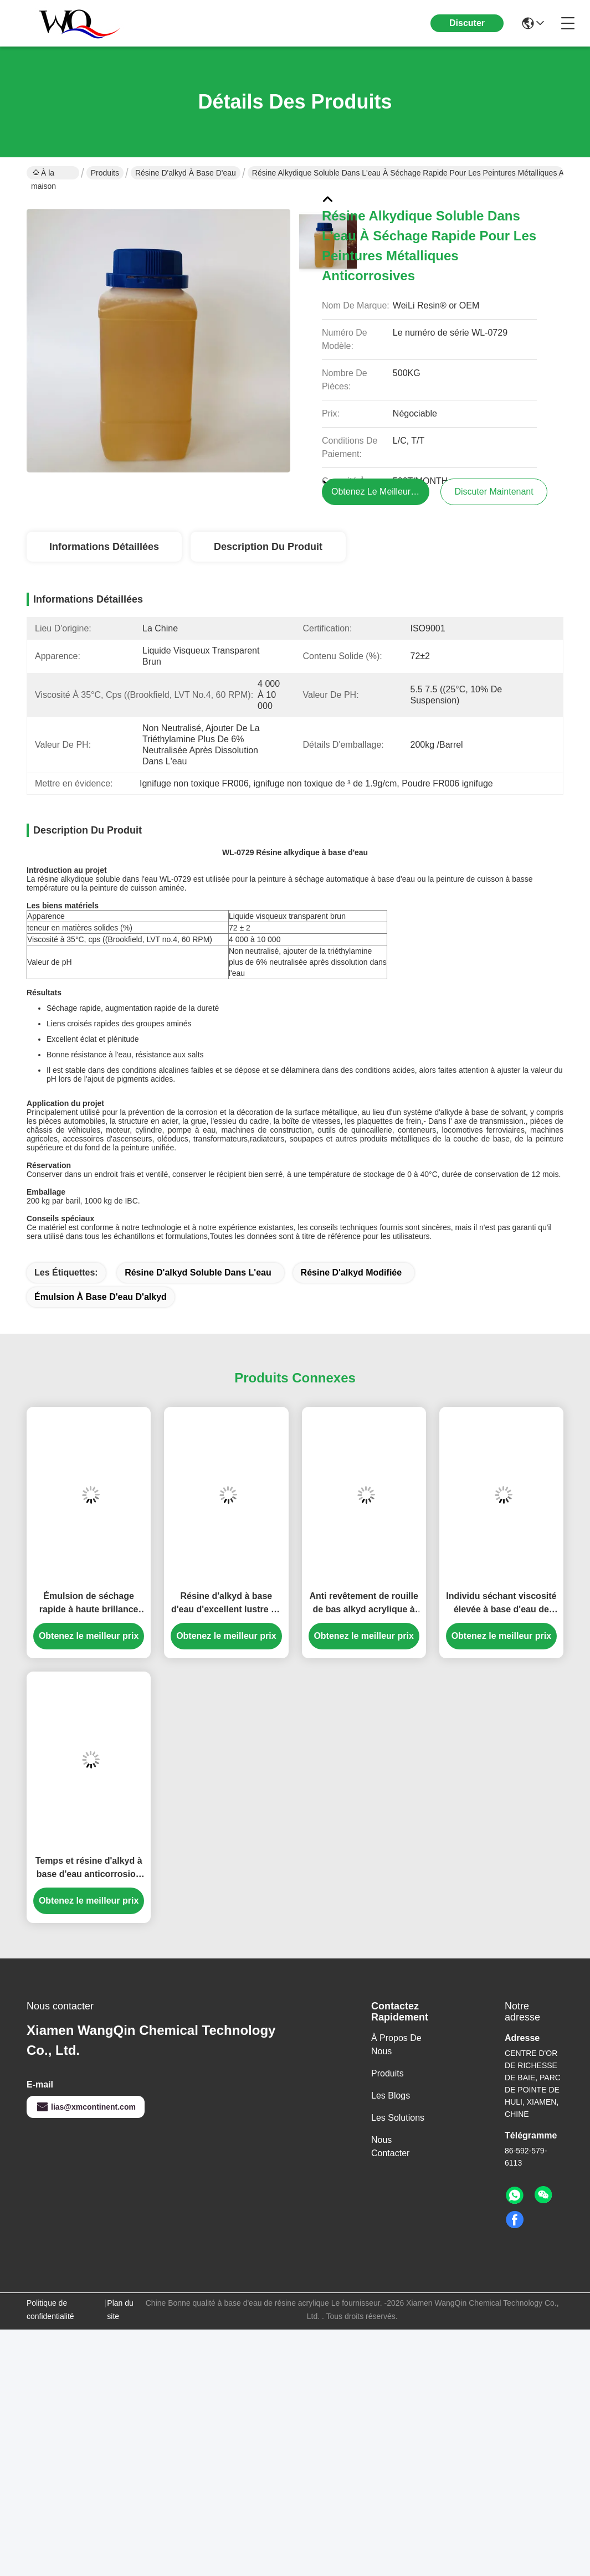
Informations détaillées (104, 546)
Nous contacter (390, 2146)
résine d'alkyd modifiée (351, 1272)
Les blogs (390, 2095)
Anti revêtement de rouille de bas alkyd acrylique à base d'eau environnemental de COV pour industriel (363, 1603)
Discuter (467, 23)
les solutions (397, 2117)
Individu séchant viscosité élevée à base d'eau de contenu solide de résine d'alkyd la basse (501, 1603)
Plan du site (120, 2310)
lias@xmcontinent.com (85, 2107)
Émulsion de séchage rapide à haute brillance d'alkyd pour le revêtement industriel (88, 1603)
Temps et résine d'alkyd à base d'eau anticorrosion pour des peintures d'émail (88, 1868)
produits (387, 2073)
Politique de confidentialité (50, 2310)
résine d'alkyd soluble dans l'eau (198, 1272)
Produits (105, 172)
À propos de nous (396, 2044)
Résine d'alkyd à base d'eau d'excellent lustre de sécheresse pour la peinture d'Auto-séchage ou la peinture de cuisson (226, 1603)
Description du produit (268, 546)
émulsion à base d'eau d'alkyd (100, 1297)
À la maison (43, 173)
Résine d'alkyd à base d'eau (185, 172)
